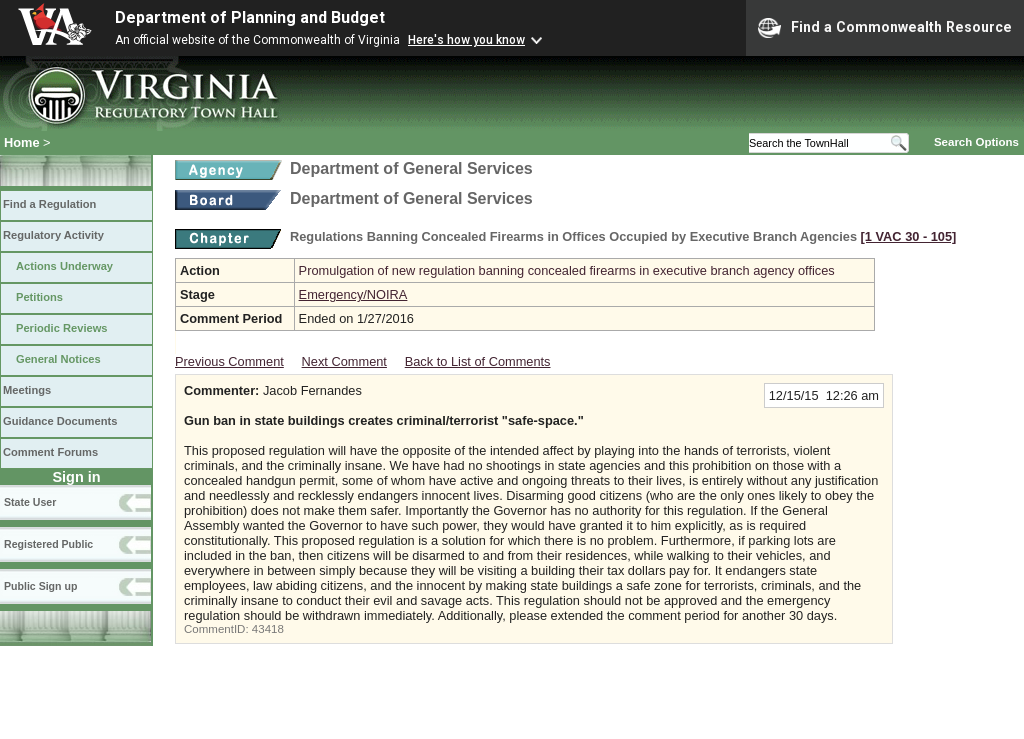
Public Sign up (40, 586)
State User (30, 502)
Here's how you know (466, 40)
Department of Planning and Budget (250, 17)
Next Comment (344, 361)
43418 (268, 629)
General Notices (58, 359)
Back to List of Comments (478, 361)
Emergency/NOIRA (353, 294)
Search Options (976, 142)
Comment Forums (50, 452)
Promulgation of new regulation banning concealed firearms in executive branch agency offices (567, 270)
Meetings (27, 390)
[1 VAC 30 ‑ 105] (909, 236)
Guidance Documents (60, 421)
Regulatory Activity (53, 235)
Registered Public (48, 544)
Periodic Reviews (62, 328)
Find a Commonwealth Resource (885, 28)
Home (22, 142)
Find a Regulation (49, 204)
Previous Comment (229, 361)
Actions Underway (64, 266)
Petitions (39, 297)
